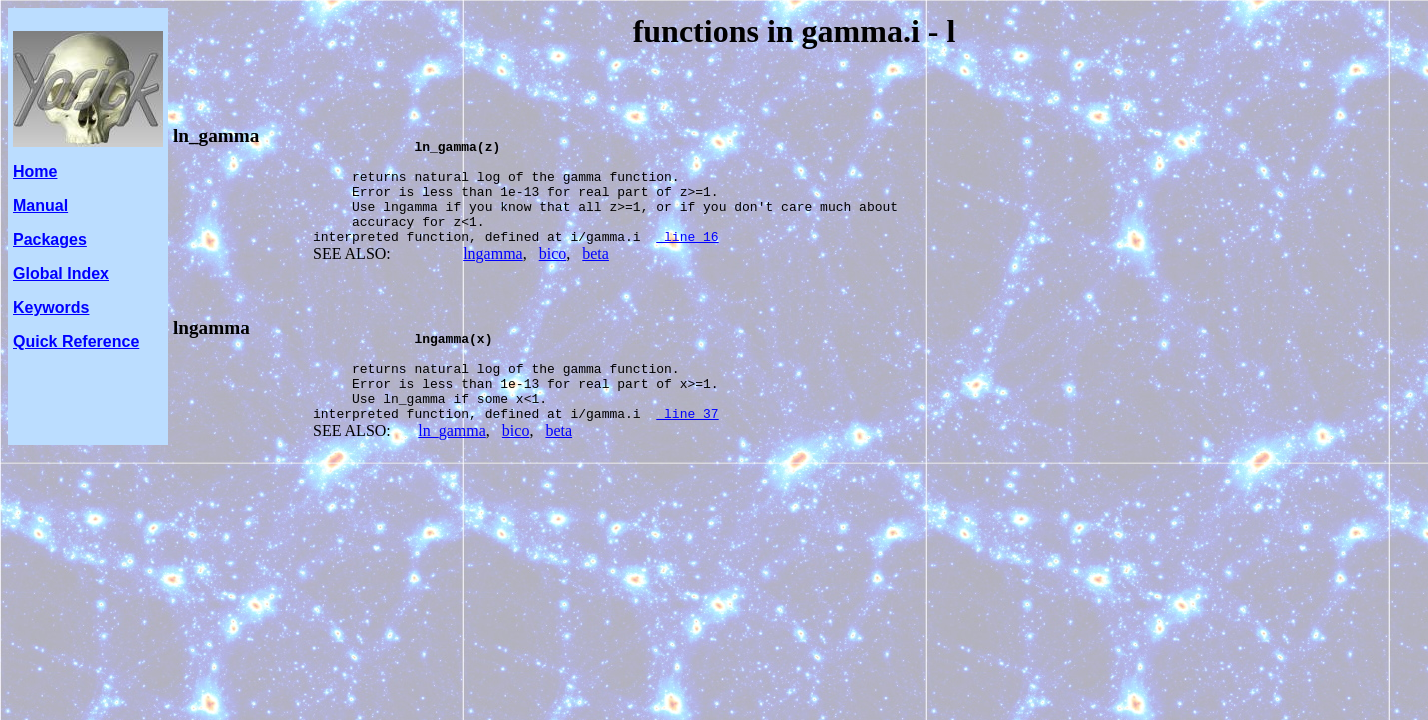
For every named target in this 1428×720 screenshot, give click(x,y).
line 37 (687, 458)
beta (595, 277)
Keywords (51, 307)
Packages (50, 239)
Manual (40, 205)
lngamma (493, 277)
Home (35, 171)
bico (553, 277)
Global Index (61, 273)
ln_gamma (216, 135)
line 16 (687, 260)
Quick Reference (76, 341)
